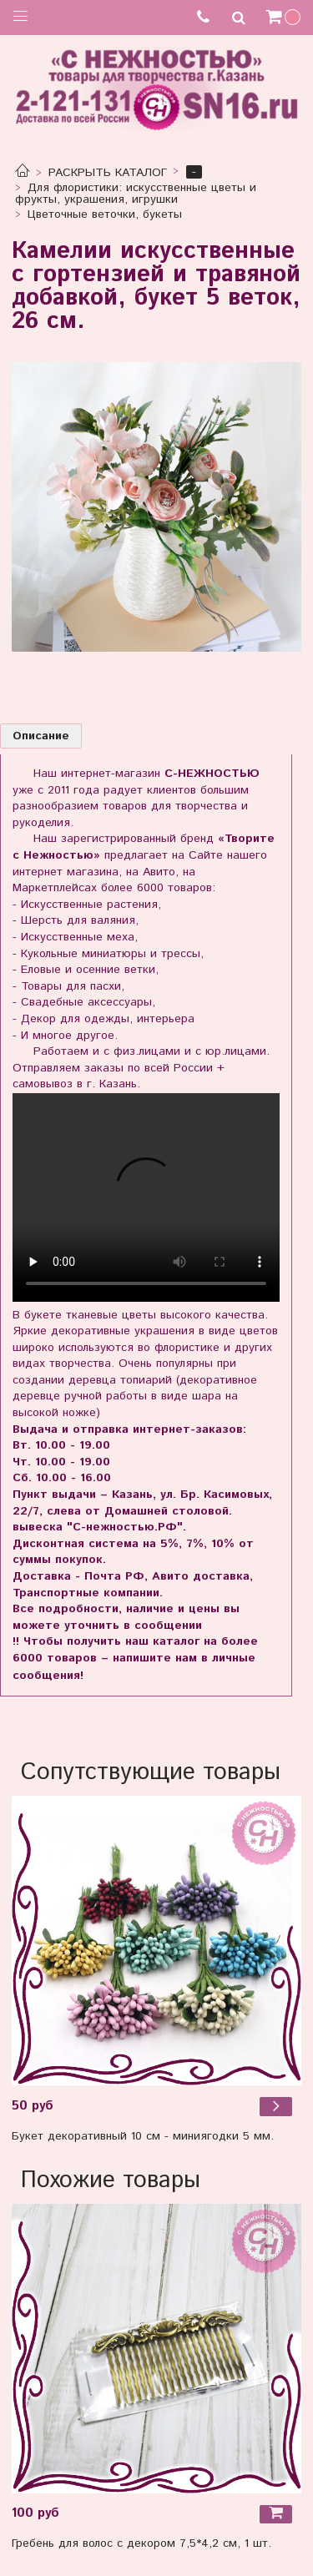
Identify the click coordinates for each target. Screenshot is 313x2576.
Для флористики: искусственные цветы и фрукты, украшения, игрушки (136, 193)
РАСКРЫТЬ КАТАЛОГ (107, 172)
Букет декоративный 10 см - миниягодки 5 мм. (143, 2136)
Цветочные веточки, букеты (105, 214)
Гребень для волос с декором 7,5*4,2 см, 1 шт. (141, 2543)
